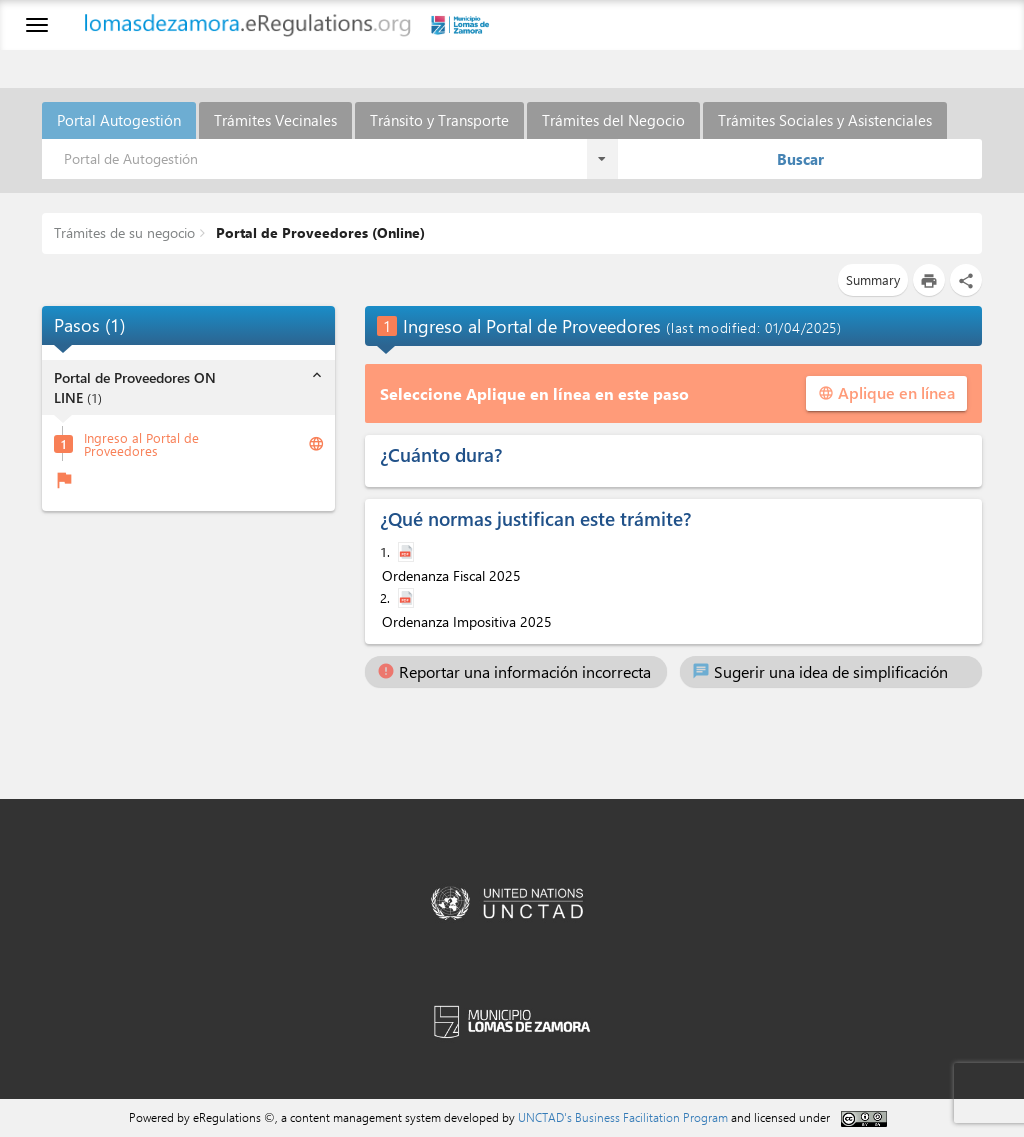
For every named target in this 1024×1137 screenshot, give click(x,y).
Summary (873, 279)
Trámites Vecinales (275, 120)
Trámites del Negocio (613, 120)
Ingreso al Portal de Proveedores (141, 444)
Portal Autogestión (119, 120)
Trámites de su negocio (124, 232)
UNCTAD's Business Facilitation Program (623, 1117)
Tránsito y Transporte (439, 120)
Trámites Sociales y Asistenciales (825, 120)
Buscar (800, 159)
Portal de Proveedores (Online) (318, 232)
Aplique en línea (886, 392)
